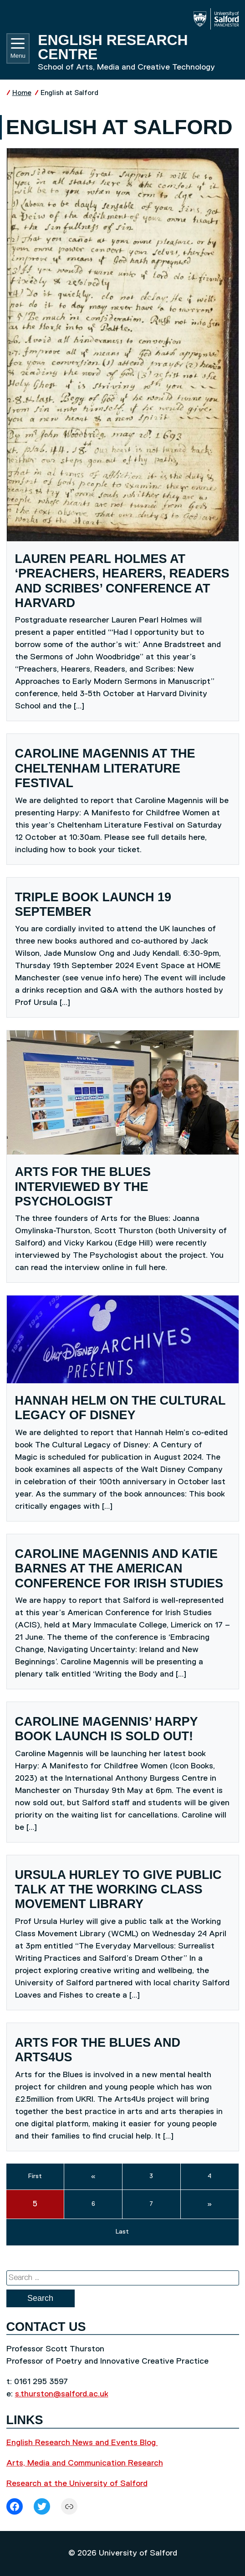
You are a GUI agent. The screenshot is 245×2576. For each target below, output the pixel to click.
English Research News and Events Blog (82, 2443)
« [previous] (93, 2176)
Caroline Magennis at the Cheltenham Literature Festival (105, 768)
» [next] (209, 2204)
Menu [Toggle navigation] (18, 48)
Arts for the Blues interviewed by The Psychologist (83, 1186)
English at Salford (69, 93)
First (35, 2176)
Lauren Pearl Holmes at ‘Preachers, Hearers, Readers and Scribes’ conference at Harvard (122, 581)
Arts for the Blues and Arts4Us (98, 2050)
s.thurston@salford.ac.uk (61, 2394)
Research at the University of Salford (77, 2484)
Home (21, 93)
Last (122, 2232)
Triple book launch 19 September (93, 904)
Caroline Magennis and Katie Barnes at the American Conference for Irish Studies (119, 1568)
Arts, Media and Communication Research (84, 2463)
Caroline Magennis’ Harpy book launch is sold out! (106, 1729)
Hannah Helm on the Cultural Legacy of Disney (120, 1408)
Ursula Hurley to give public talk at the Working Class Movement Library (118, 1889)
